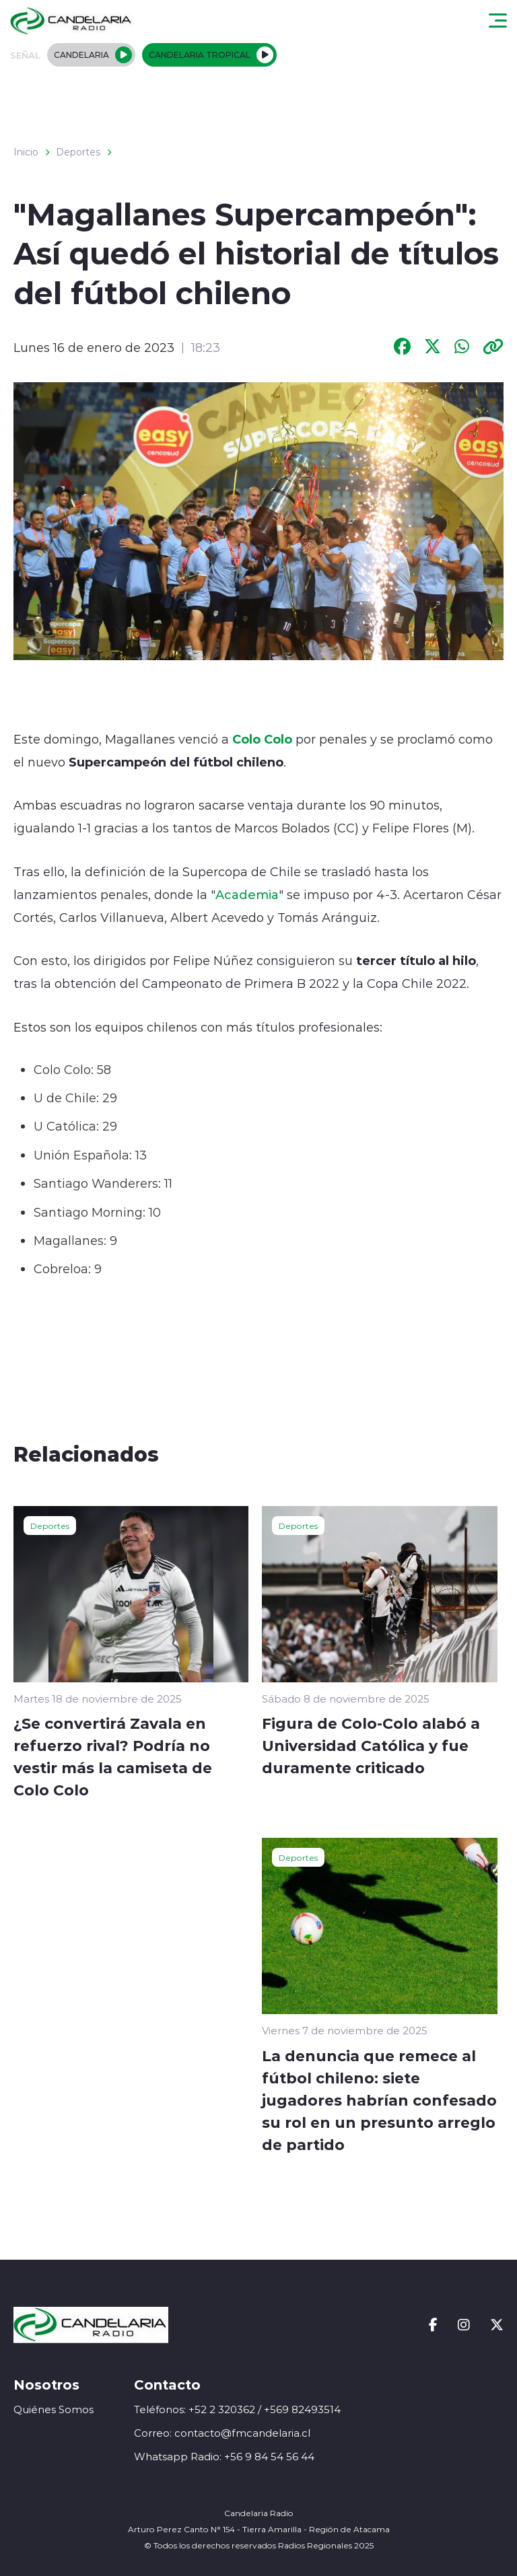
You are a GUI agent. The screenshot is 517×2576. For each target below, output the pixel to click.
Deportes (78, 152)
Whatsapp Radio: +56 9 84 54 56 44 (224, 2457)
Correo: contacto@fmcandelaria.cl (222, 2433)
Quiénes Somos (53, 2409)
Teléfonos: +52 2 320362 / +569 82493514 (237, 2409)
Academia (247, 894)
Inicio (25, 152)
